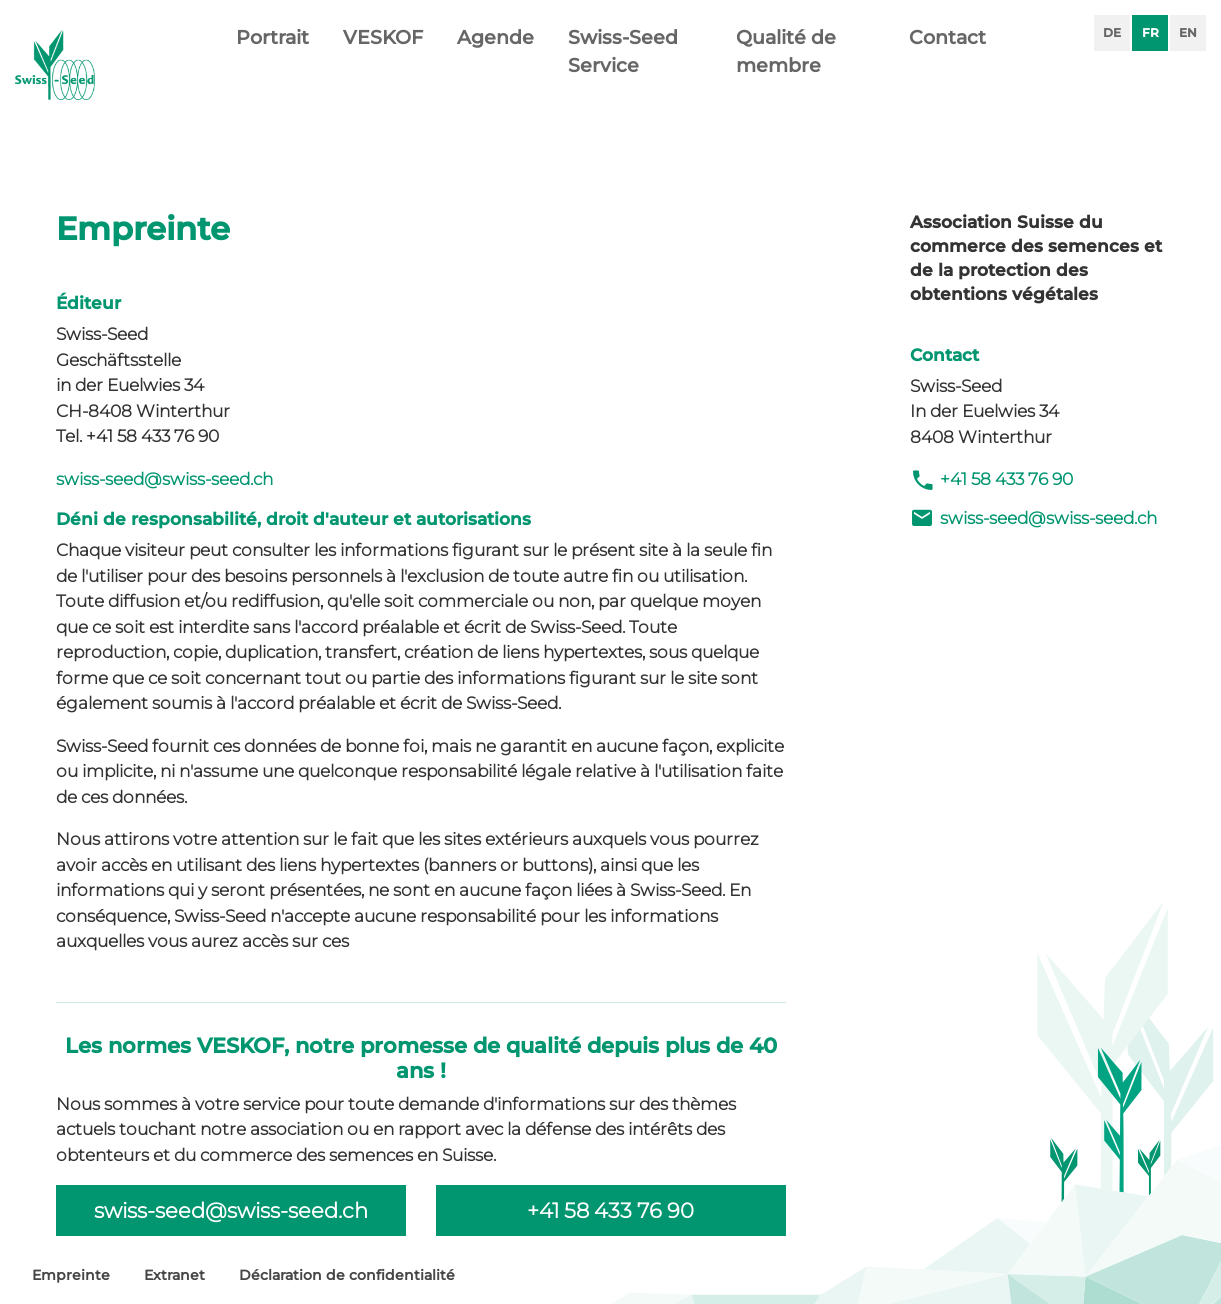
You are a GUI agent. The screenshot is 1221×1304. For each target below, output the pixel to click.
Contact (947, 71)
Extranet (174, 1275)
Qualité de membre (786, 86)
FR (1150, 32)
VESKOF (383, 71)
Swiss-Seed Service (623, 86)
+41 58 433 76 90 (991, 480)
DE (1112, 32)
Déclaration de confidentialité (347, 1275)
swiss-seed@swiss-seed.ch (164, 479)
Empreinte (71, 1275)
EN (1188, 32)
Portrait (272, 71)
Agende (495, 71)
